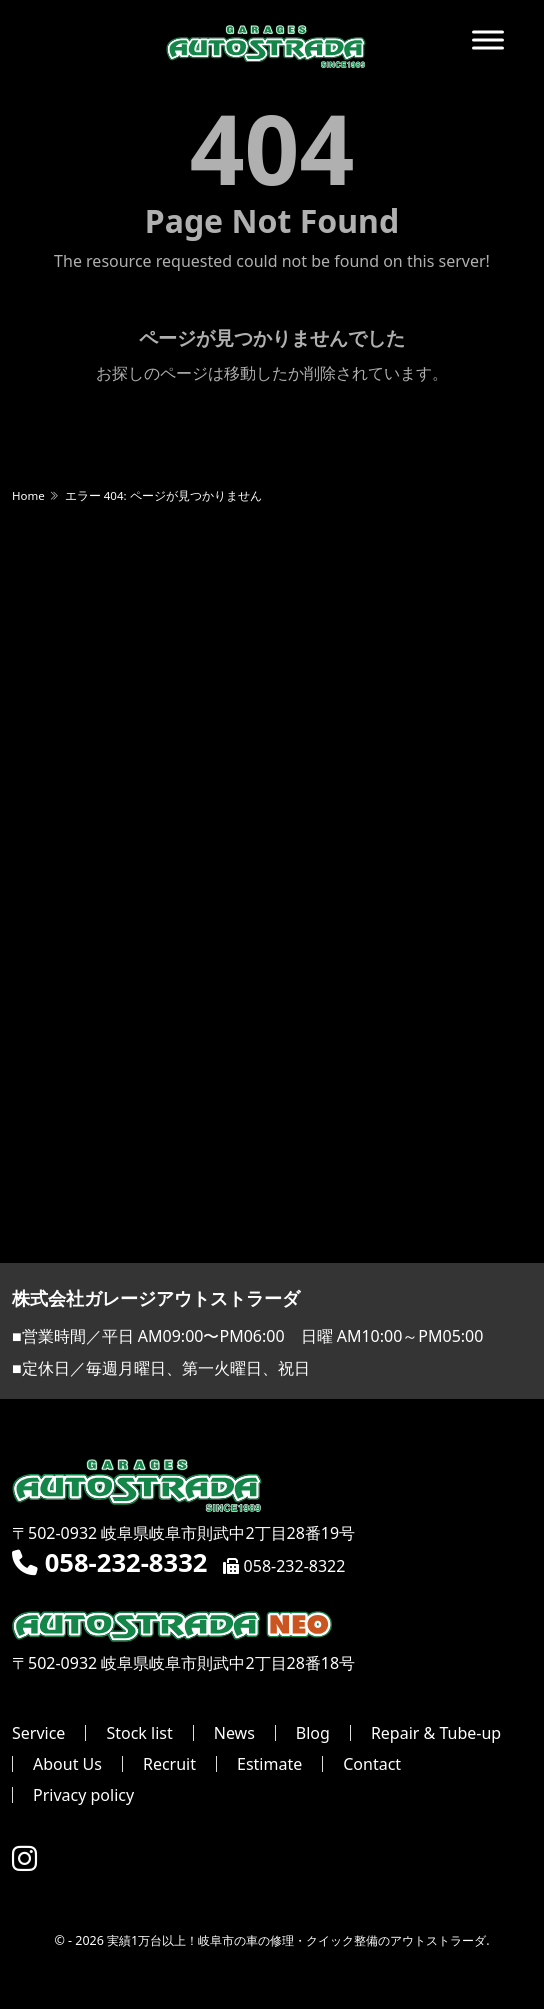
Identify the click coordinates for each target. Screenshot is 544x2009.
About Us (67, 1764)
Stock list (139, 1733)
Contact (372, 1764)
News (234, 1733)
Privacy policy (83, 1795)
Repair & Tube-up (436, 1733)
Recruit (169, 1764)
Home (28, 495)
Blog (313, 1733)
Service (38, 1733)
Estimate (269, 1764)
